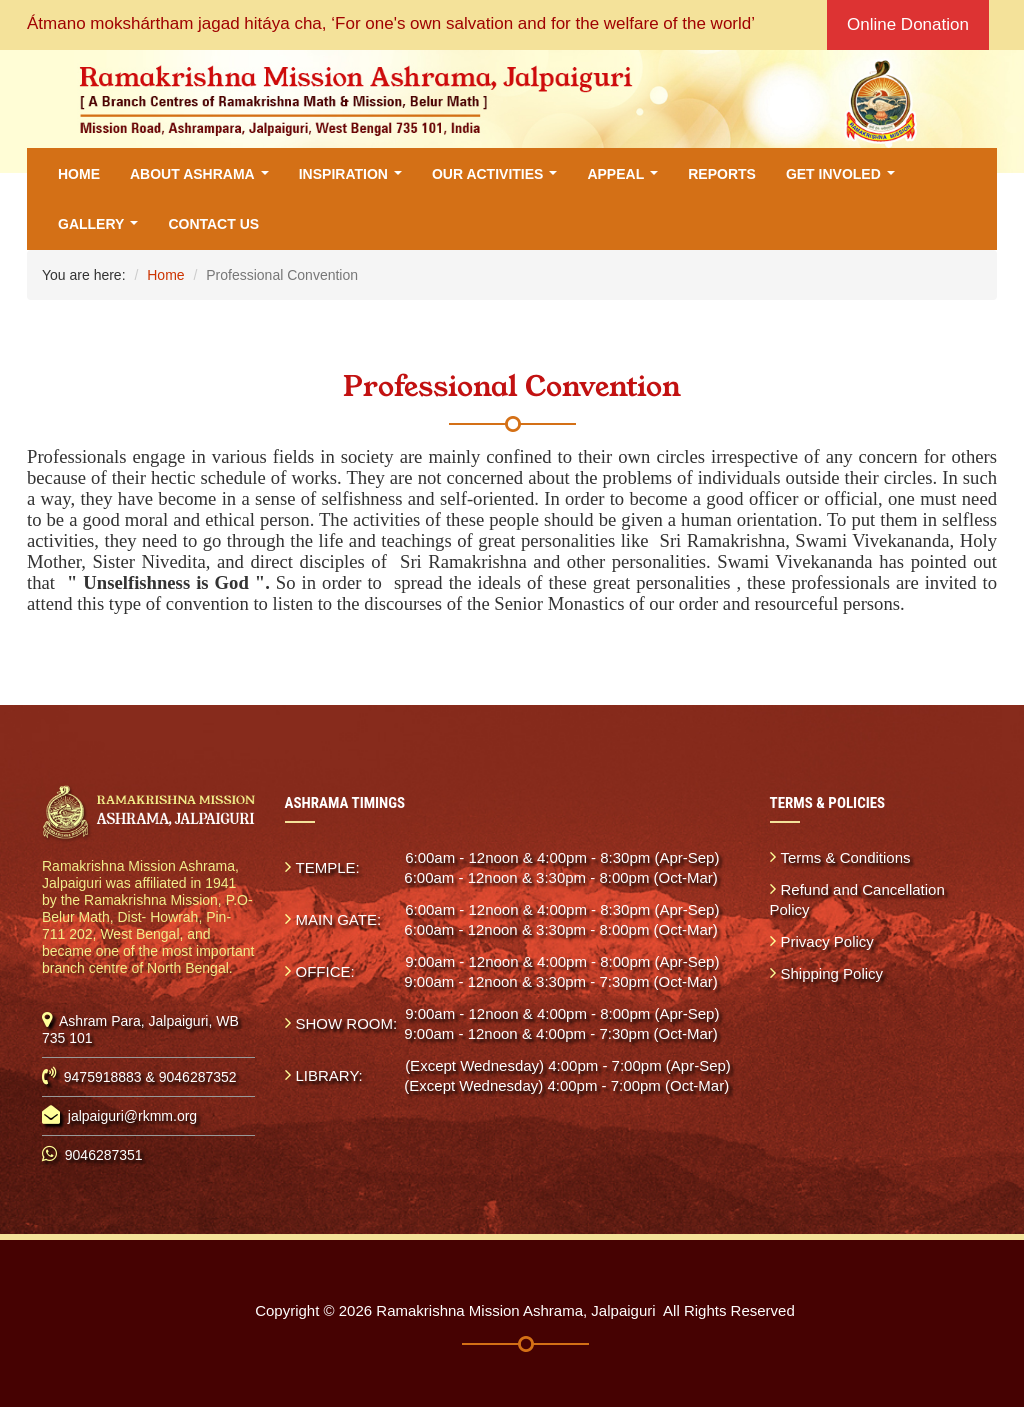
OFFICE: (325, 971)
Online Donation (908, 24)
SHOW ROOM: (347, 1023)
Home (79, 174)
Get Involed (844, 179)
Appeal (626, 179)
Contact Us (213, 224)
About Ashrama (203, 179)
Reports (722, 174)
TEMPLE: (328, 867)
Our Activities (498, 179)
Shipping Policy (832, 973)
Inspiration (354, 179)
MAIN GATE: (339, 919)
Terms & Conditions (846, 857)
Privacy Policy (827, 941)
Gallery (102, 229)
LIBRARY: (329, 1075)
